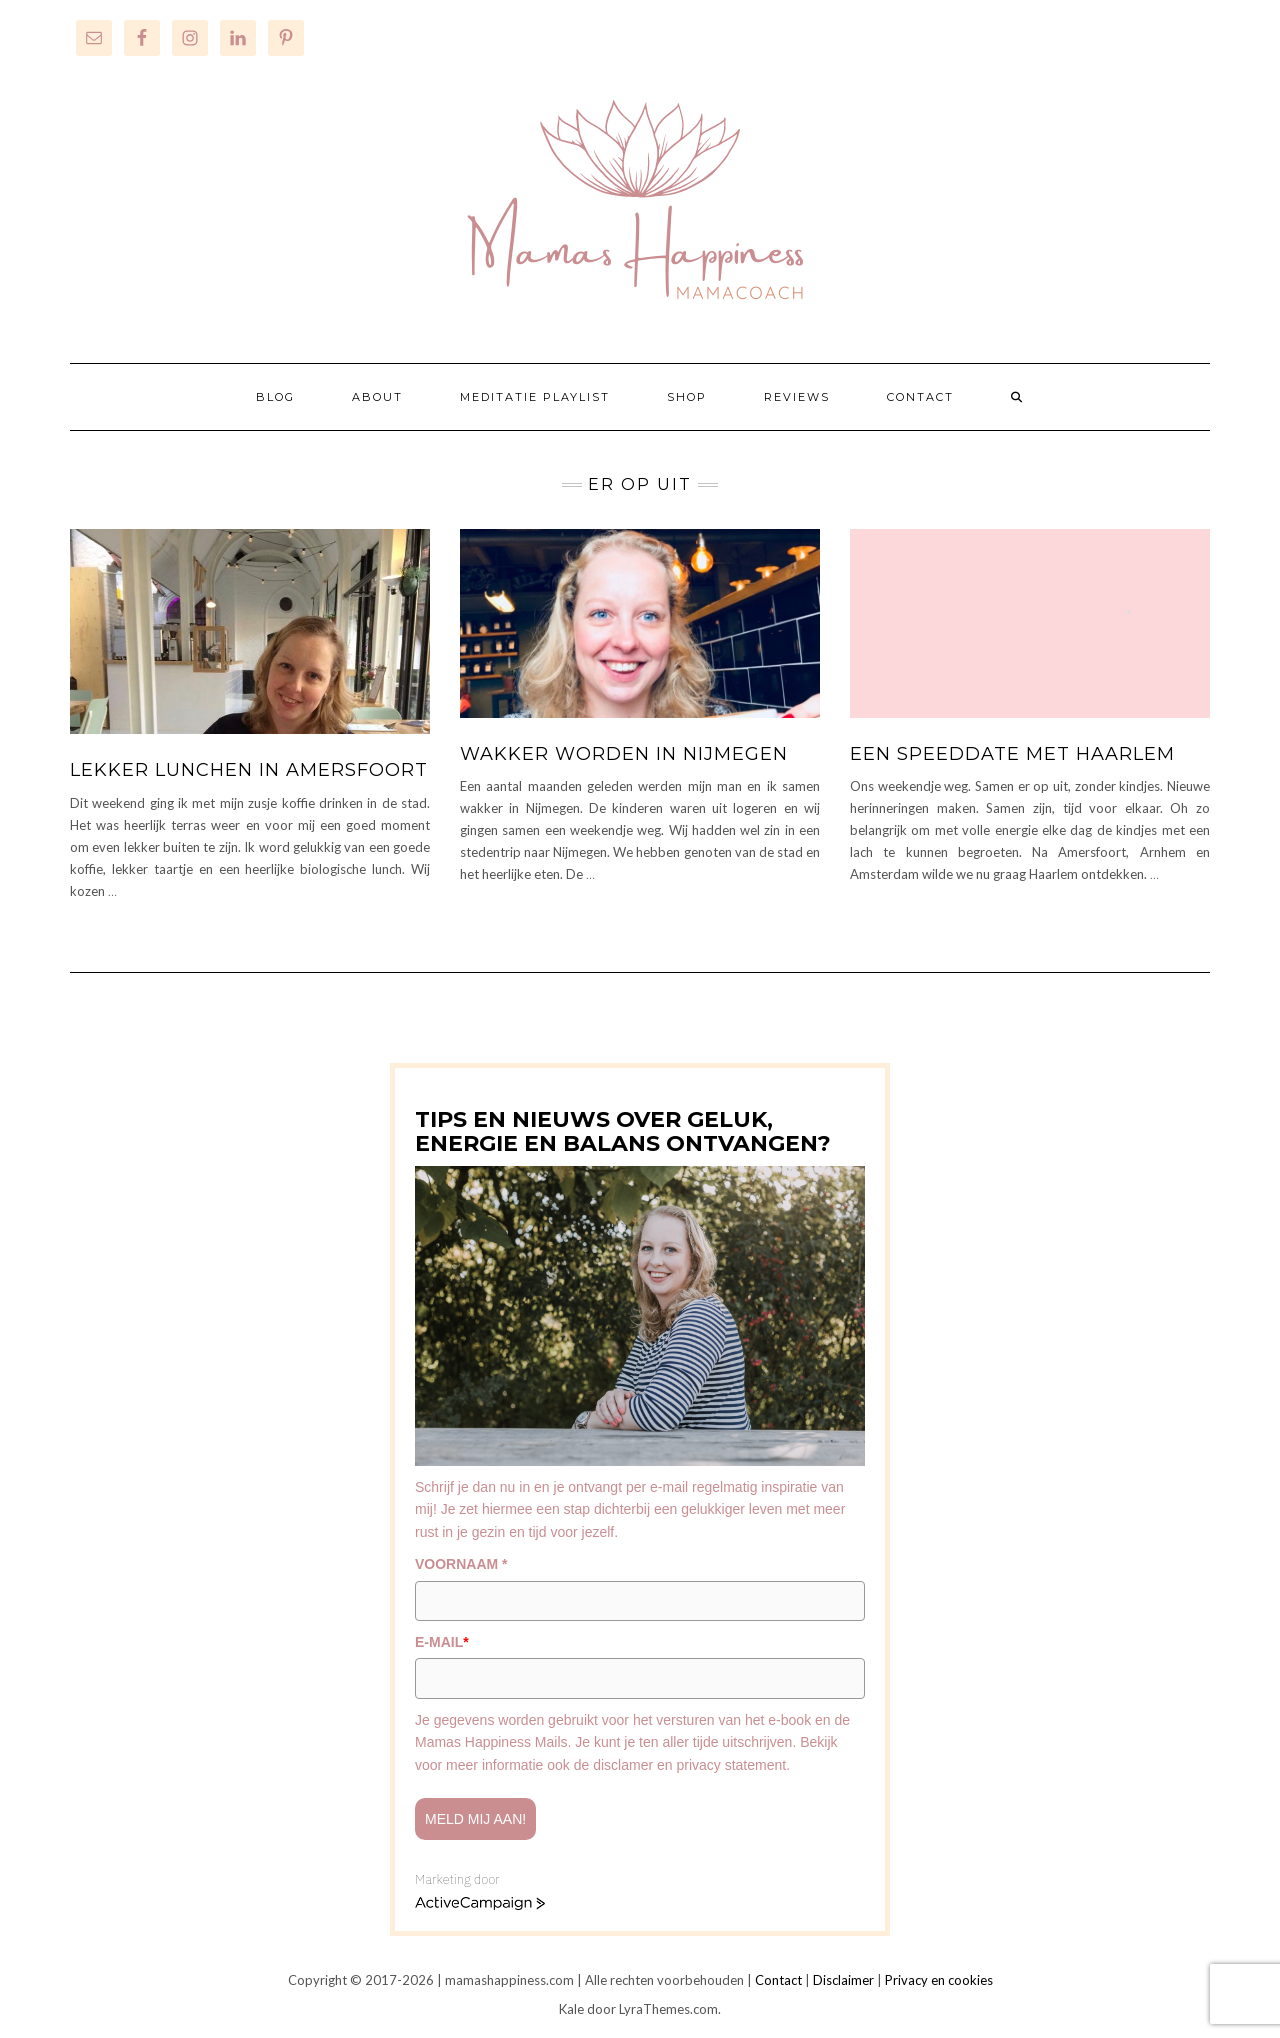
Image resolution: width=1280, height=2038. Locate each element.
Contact (778, 1980)
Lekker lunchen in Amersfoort (249, 770)
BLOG (275, 397)
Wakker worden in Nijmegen (624, 754)
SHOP (687, 397)
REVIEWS (797, 397)
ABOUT (377, 397)
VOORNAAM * (461, 1564)
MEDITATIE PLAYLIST (535, 397)
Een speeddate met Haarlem (1012, 754)
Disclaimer (843, 1980)
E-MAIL (442, 1642)
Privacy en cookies (939, 1980)
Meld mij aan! (475, 1819)
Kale (571, 2009)
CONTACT (920, 397)
